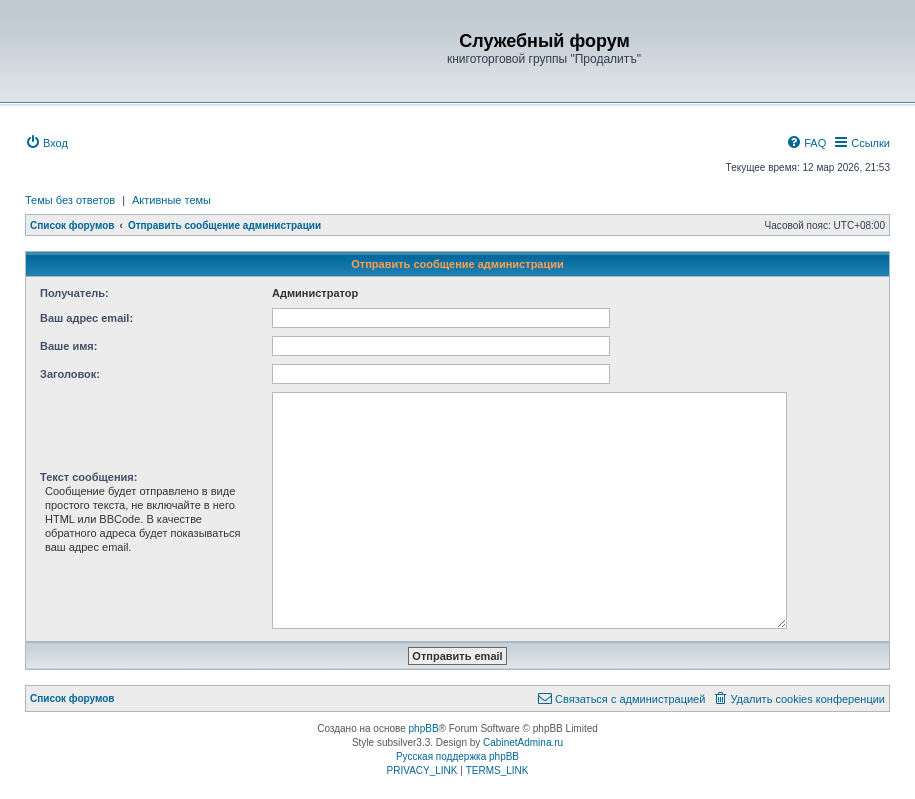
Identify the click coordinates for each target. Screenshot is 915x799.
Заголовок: (70, 374)
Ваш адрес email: (86, 318)
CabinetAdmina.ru (523, 742)
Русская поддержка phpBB (457, 756)
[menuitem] (46, 143)
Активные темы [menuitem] (171, 200)
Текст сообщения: (88, 477)
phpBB (424, 728)
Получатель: (74, 293)
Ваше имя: (68, 346)
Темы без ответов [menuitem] (70, 200)
